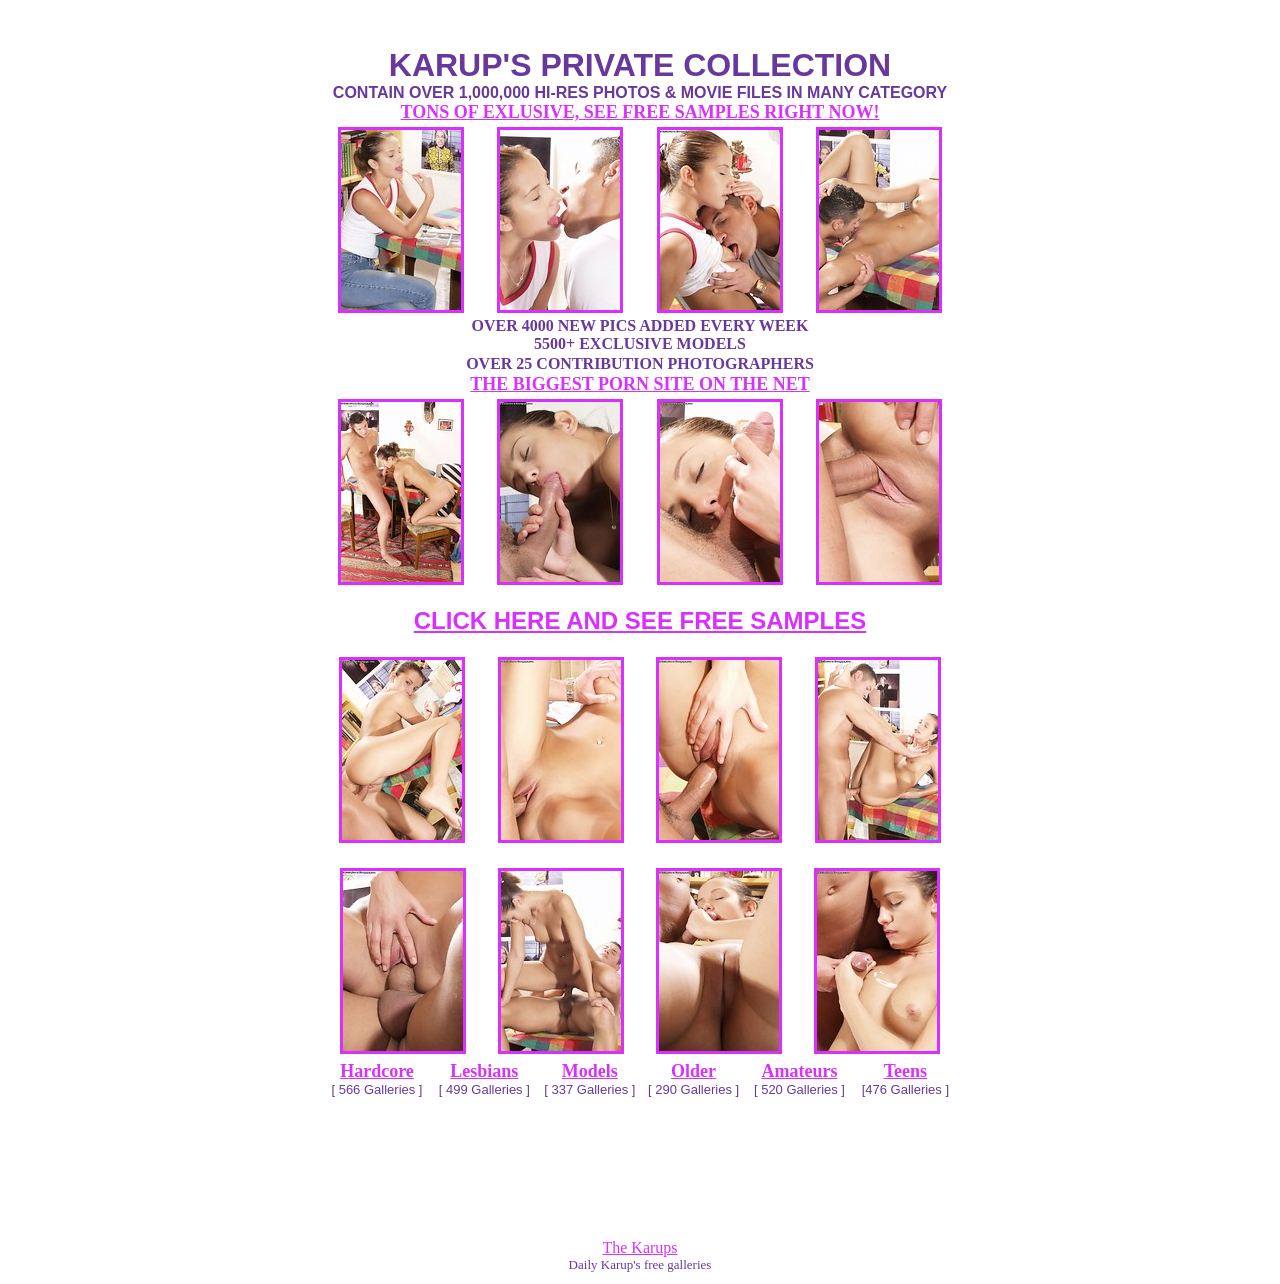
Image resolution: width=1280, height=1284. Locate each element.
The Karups (639, 1247)
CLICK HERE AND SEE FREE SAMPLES (640, 620)
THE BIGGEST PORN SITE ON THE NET (639, 384)
